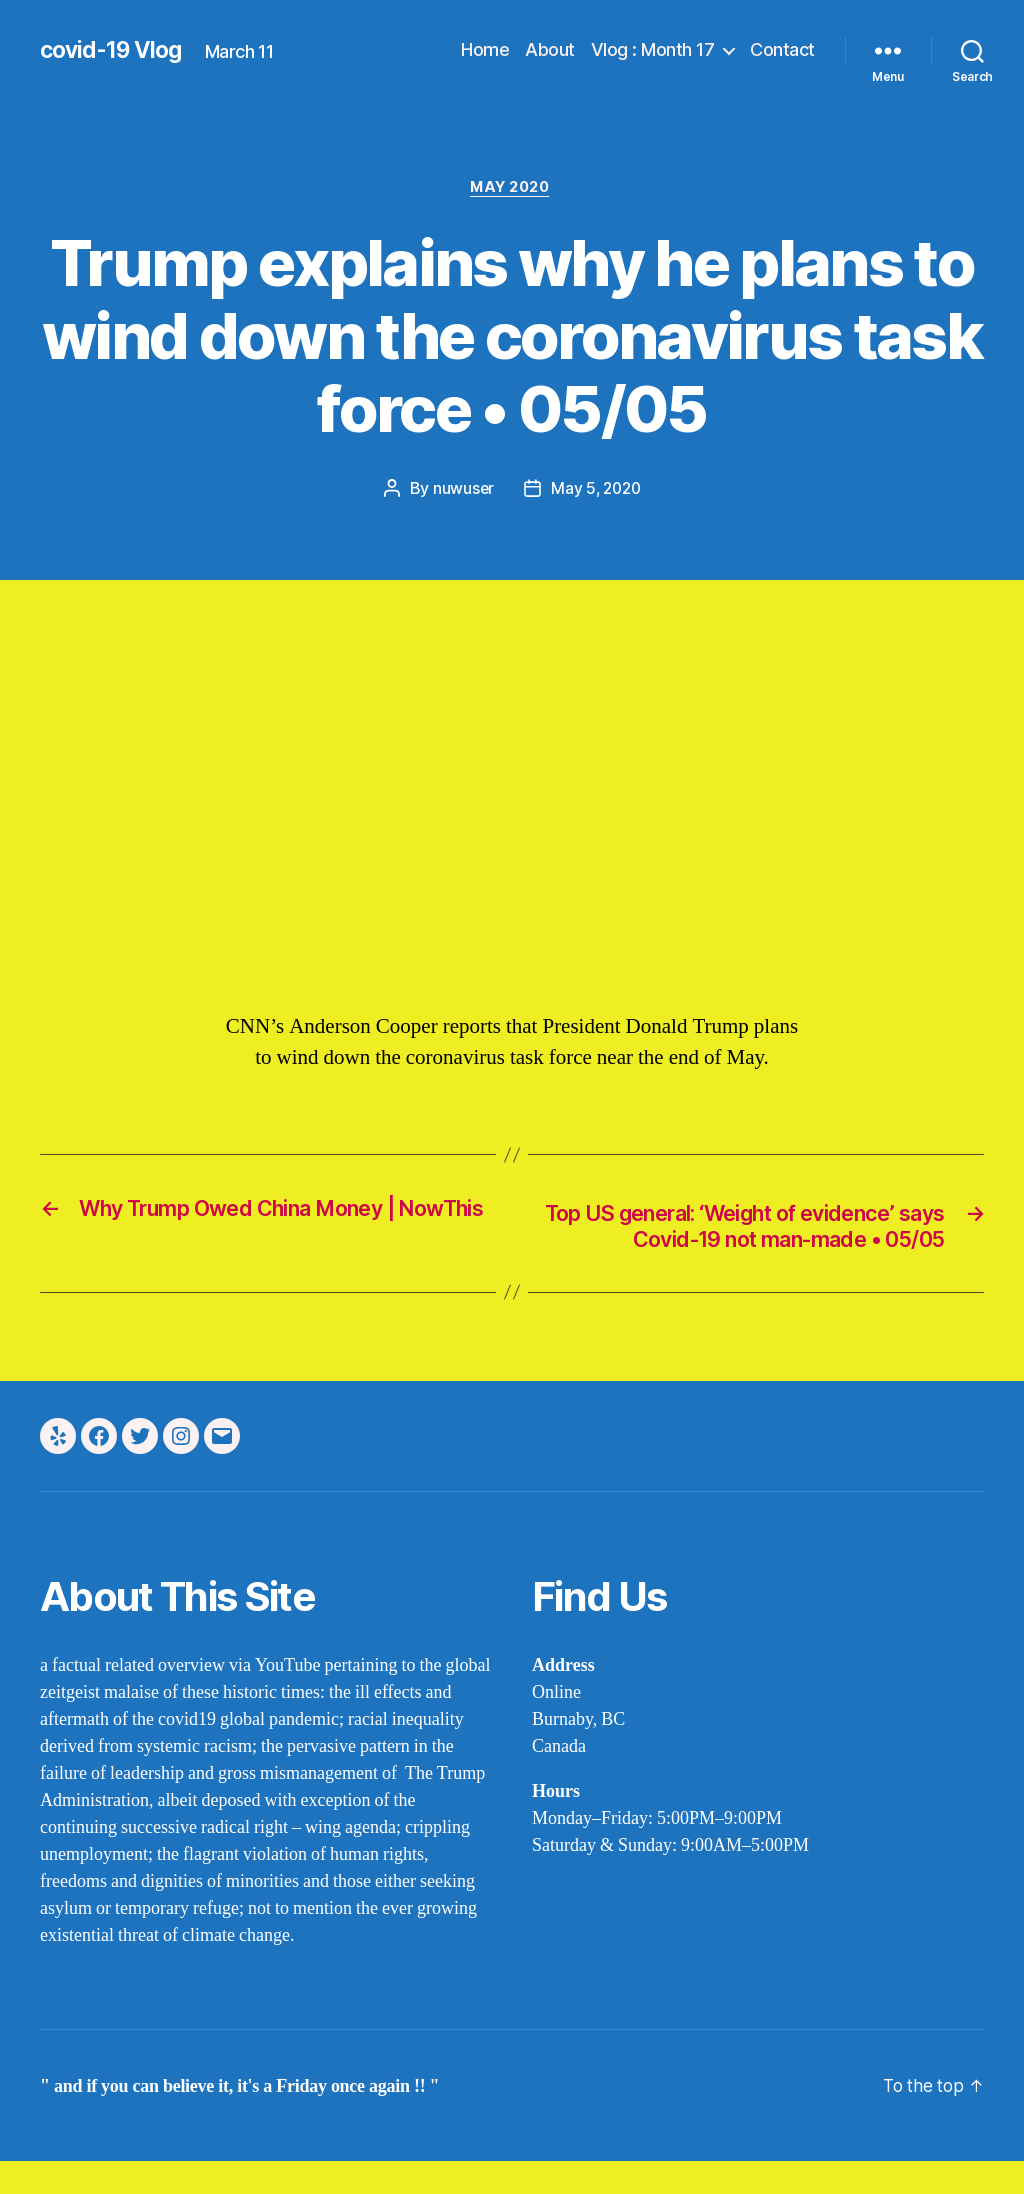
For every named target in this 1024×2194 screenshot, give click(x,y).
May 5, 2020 (596, 490)
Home (485, 49)
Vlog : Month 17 (653, 49)
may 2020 (511, 189)
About (550, 49)
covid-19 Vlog (115, 50)
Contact (782, 49)
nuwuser (461, 490)
